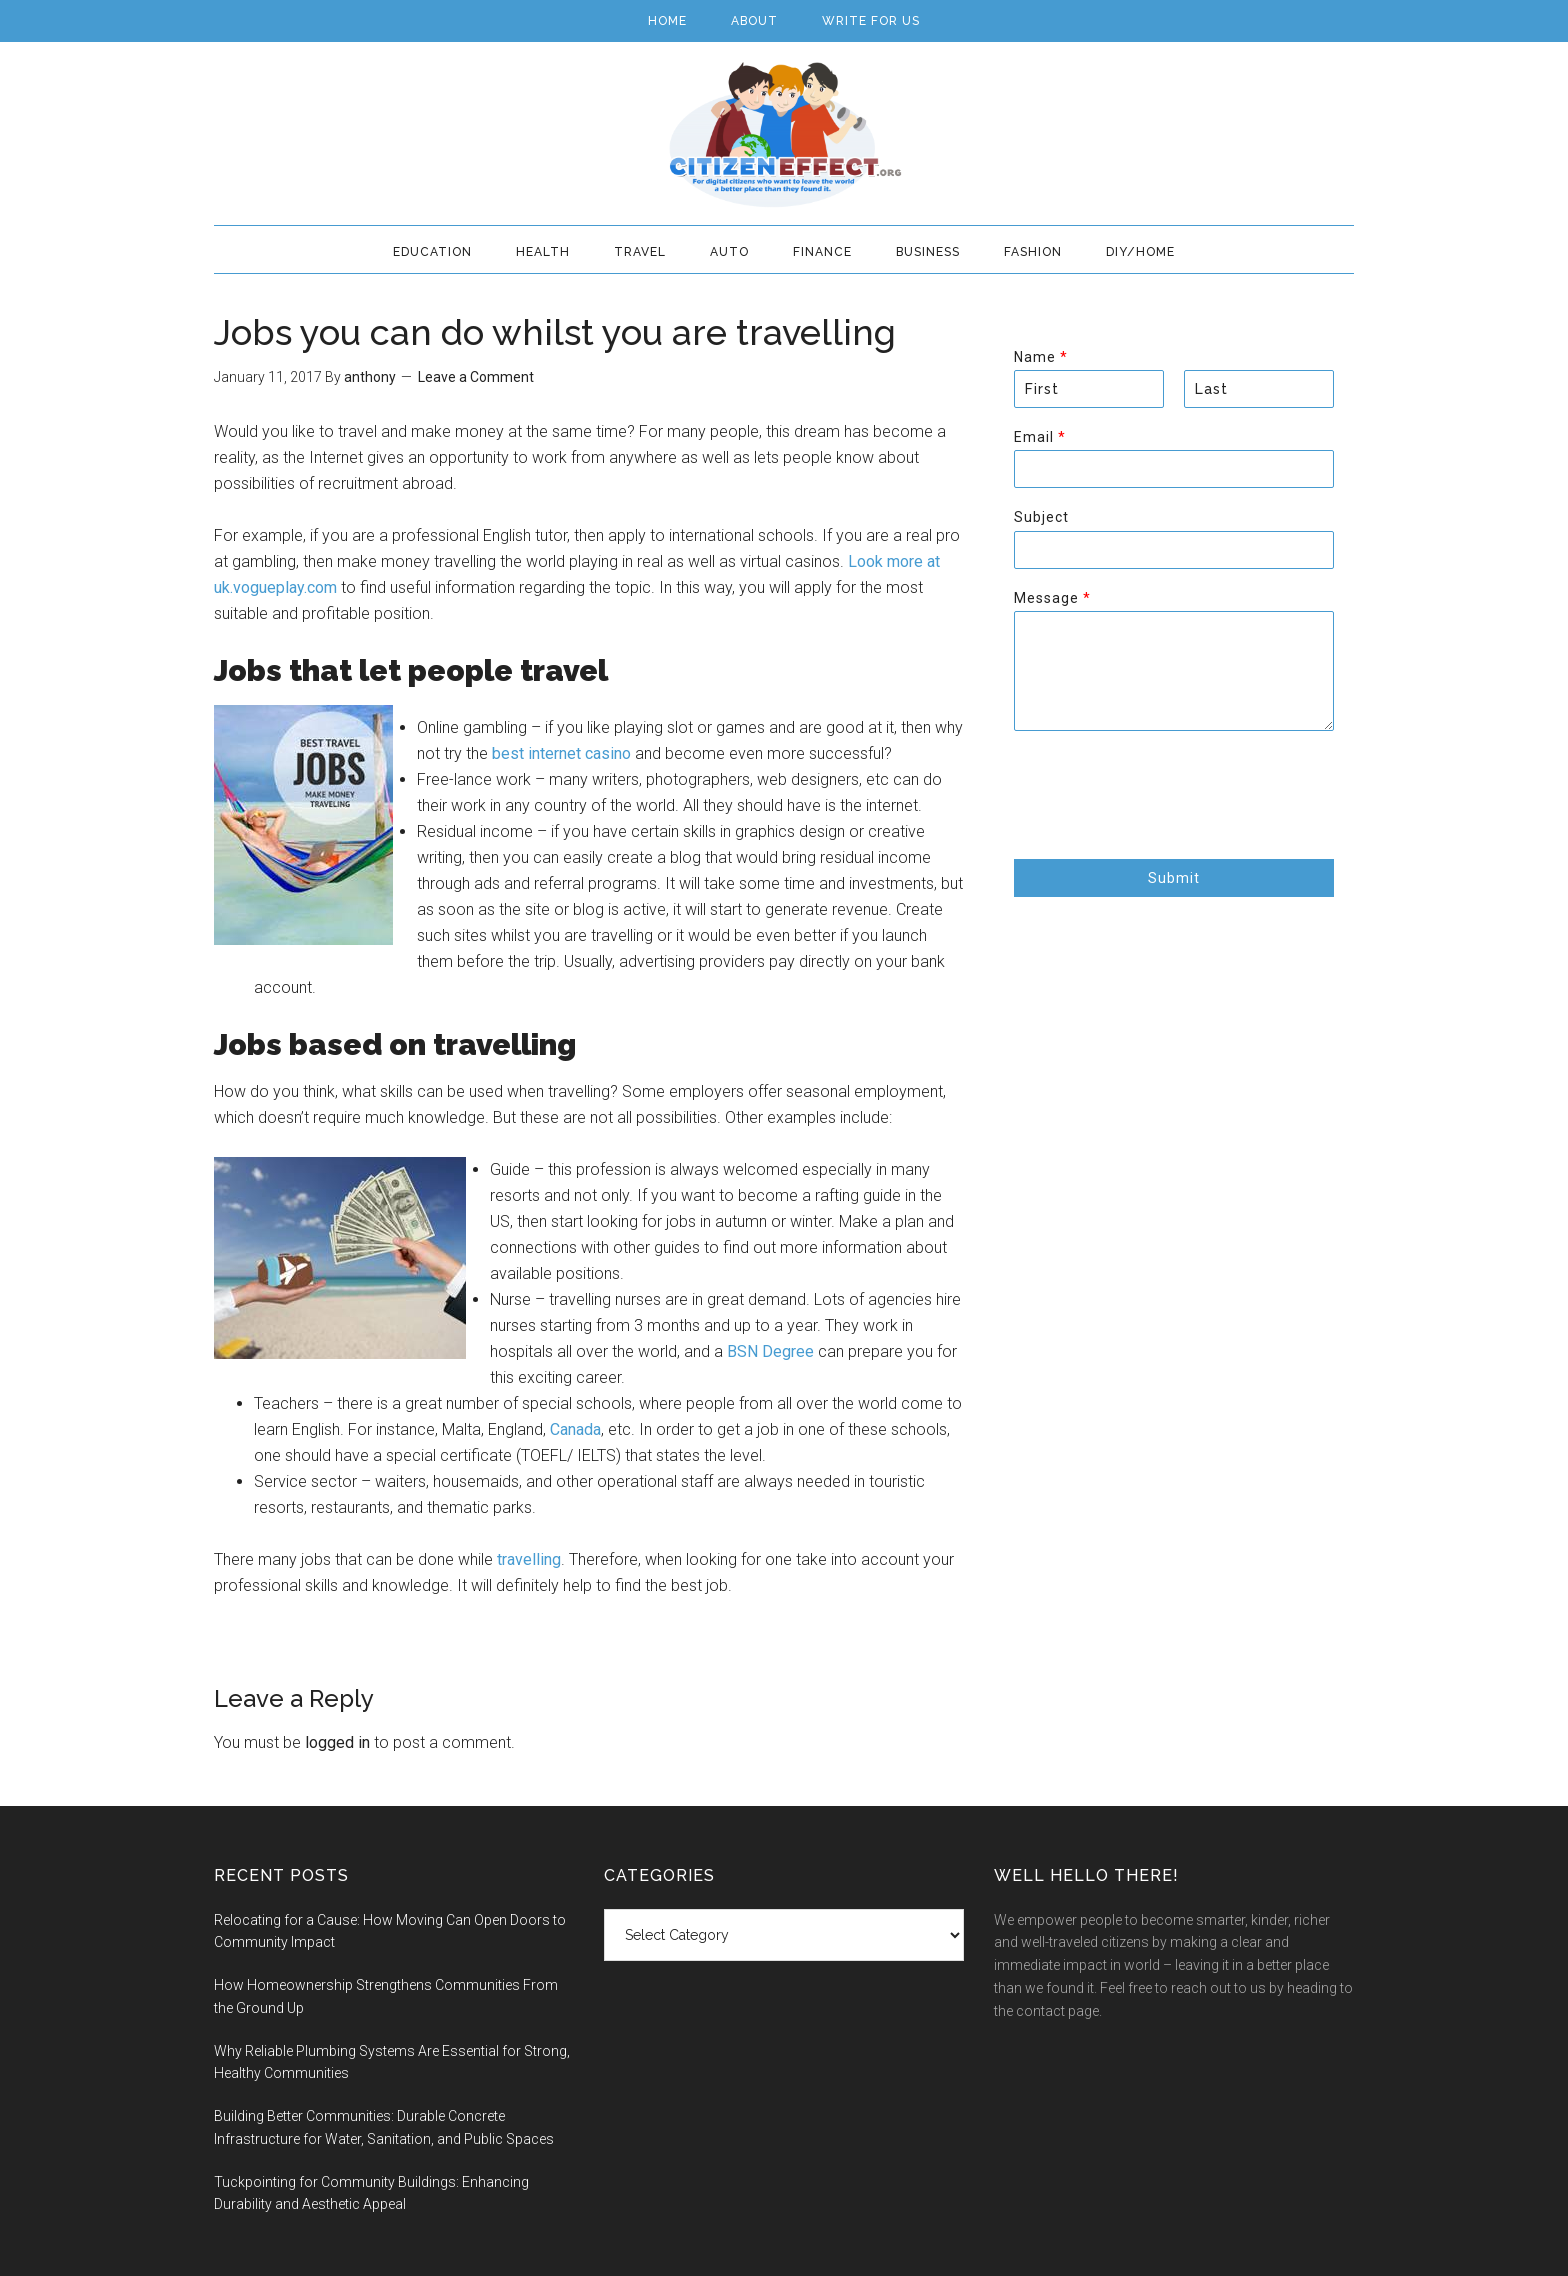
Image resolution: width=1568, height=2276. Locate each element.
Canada (575, 1429)
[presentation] (1166, 826)
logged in (337, 1742)
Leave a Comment (476, 377)
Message (1052, 598)
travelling (529, 1559)
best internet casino (561, 753)
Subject (1041, 517)
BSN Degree (770, 1351)
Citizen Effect (784, 135)
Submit (1174, 878)
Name (1040, 357)
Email (1039, 437)
